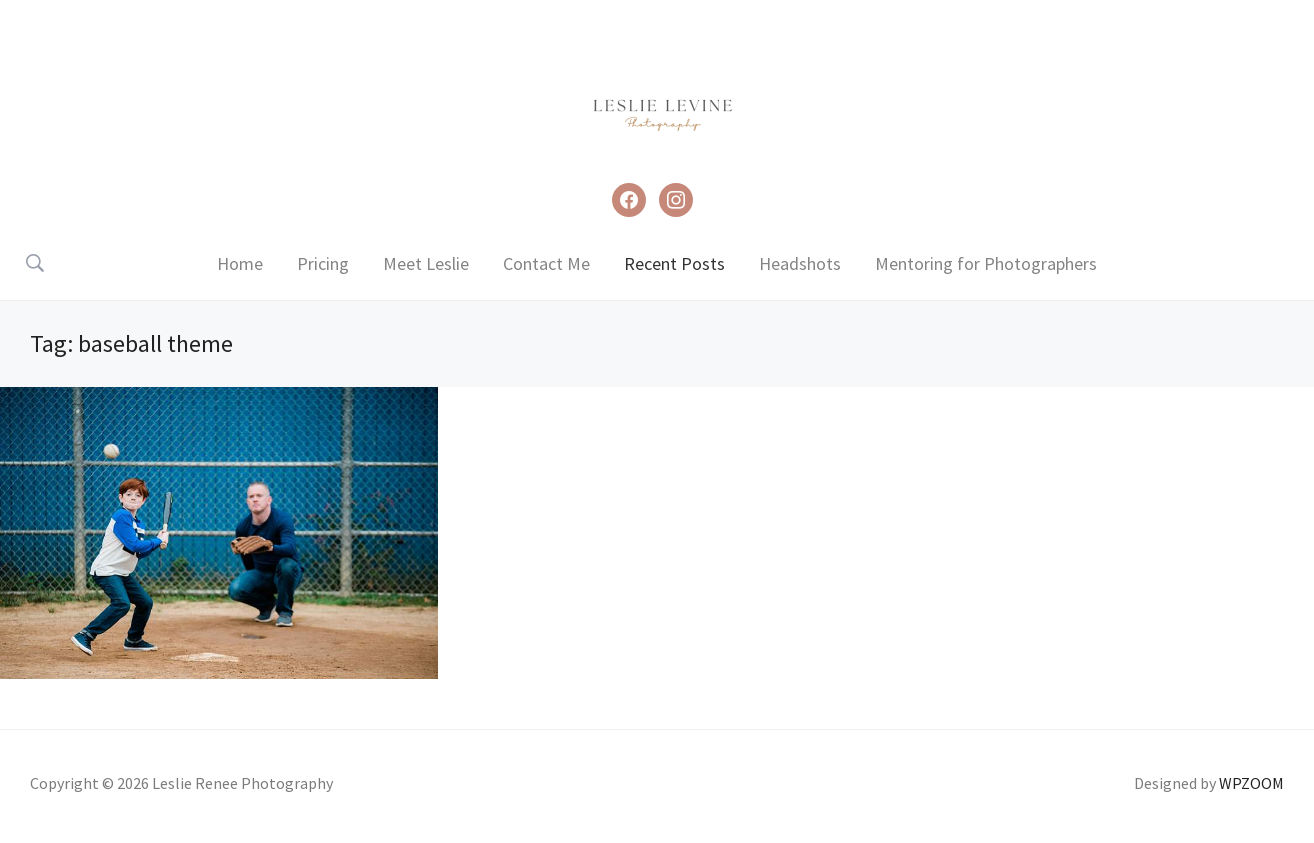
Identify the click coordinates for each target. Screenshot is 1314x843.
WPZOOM (1251, 783)
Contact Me (546, 263)
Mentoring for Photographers (986, 263)
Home (240, 263)
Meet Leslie (426, 263)
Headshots (800, 263)
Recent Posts (674, 263)
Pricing (323, 263)
